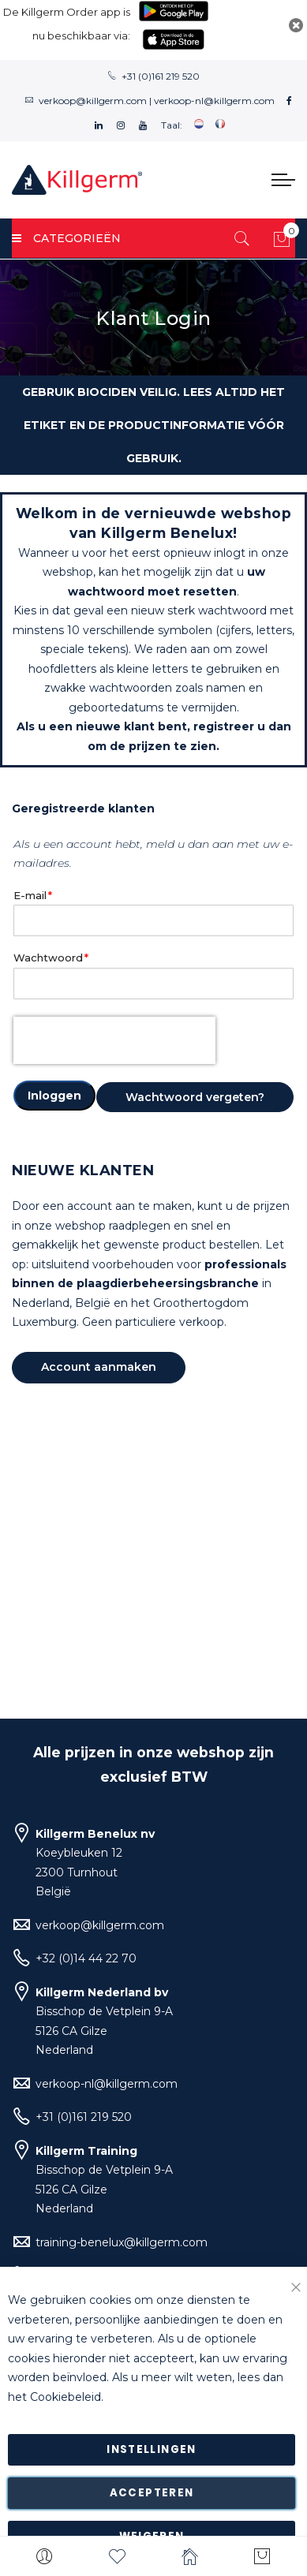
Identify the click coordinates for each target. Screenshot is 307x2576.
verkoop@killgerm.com (93, 100)
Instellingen (151, 2449)
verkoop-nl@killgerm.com (214, 100)
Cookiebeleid (65, 2397)
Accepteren (152, 2492)
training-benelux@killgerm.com (122, 2242)
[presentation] (114, 1040)
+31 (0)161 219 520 (161, 76)
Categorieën (66, 238)
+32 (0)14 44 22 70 (86, 1958)
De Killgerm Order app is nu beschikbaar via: (66, 24)
